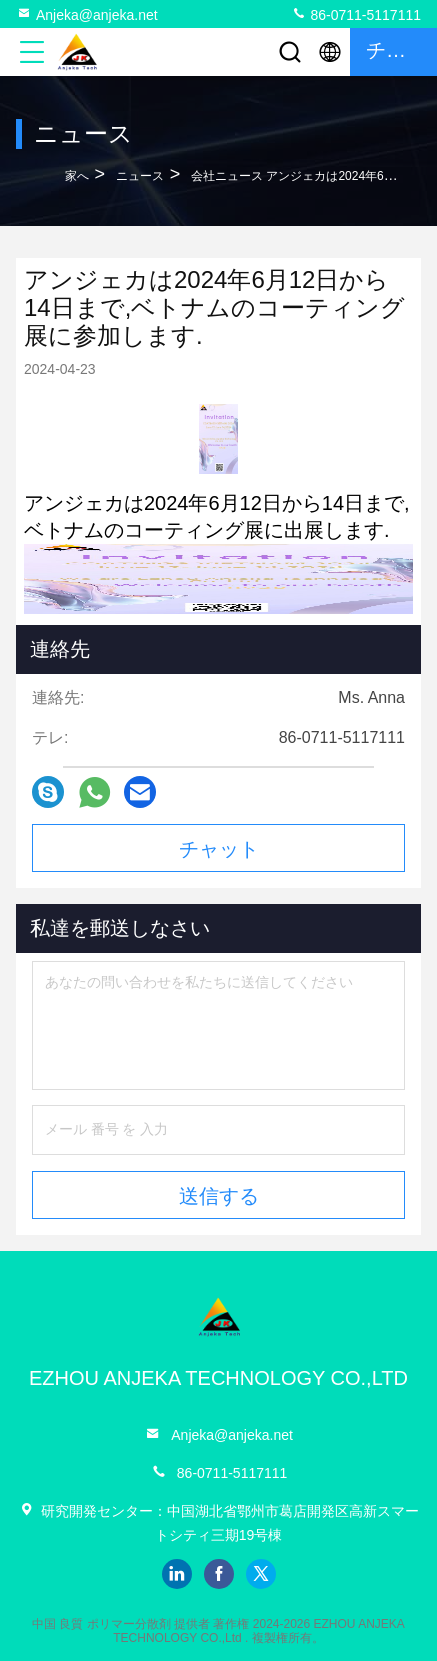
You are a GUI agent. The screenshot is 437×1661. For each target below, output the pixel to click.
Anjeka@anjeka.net (87, 14)
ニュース (140, 176)
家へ (77, 176)
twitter (261, 1574)
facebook (219, 1574)
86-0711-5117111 (356, 14)
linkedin (177, 1574)
